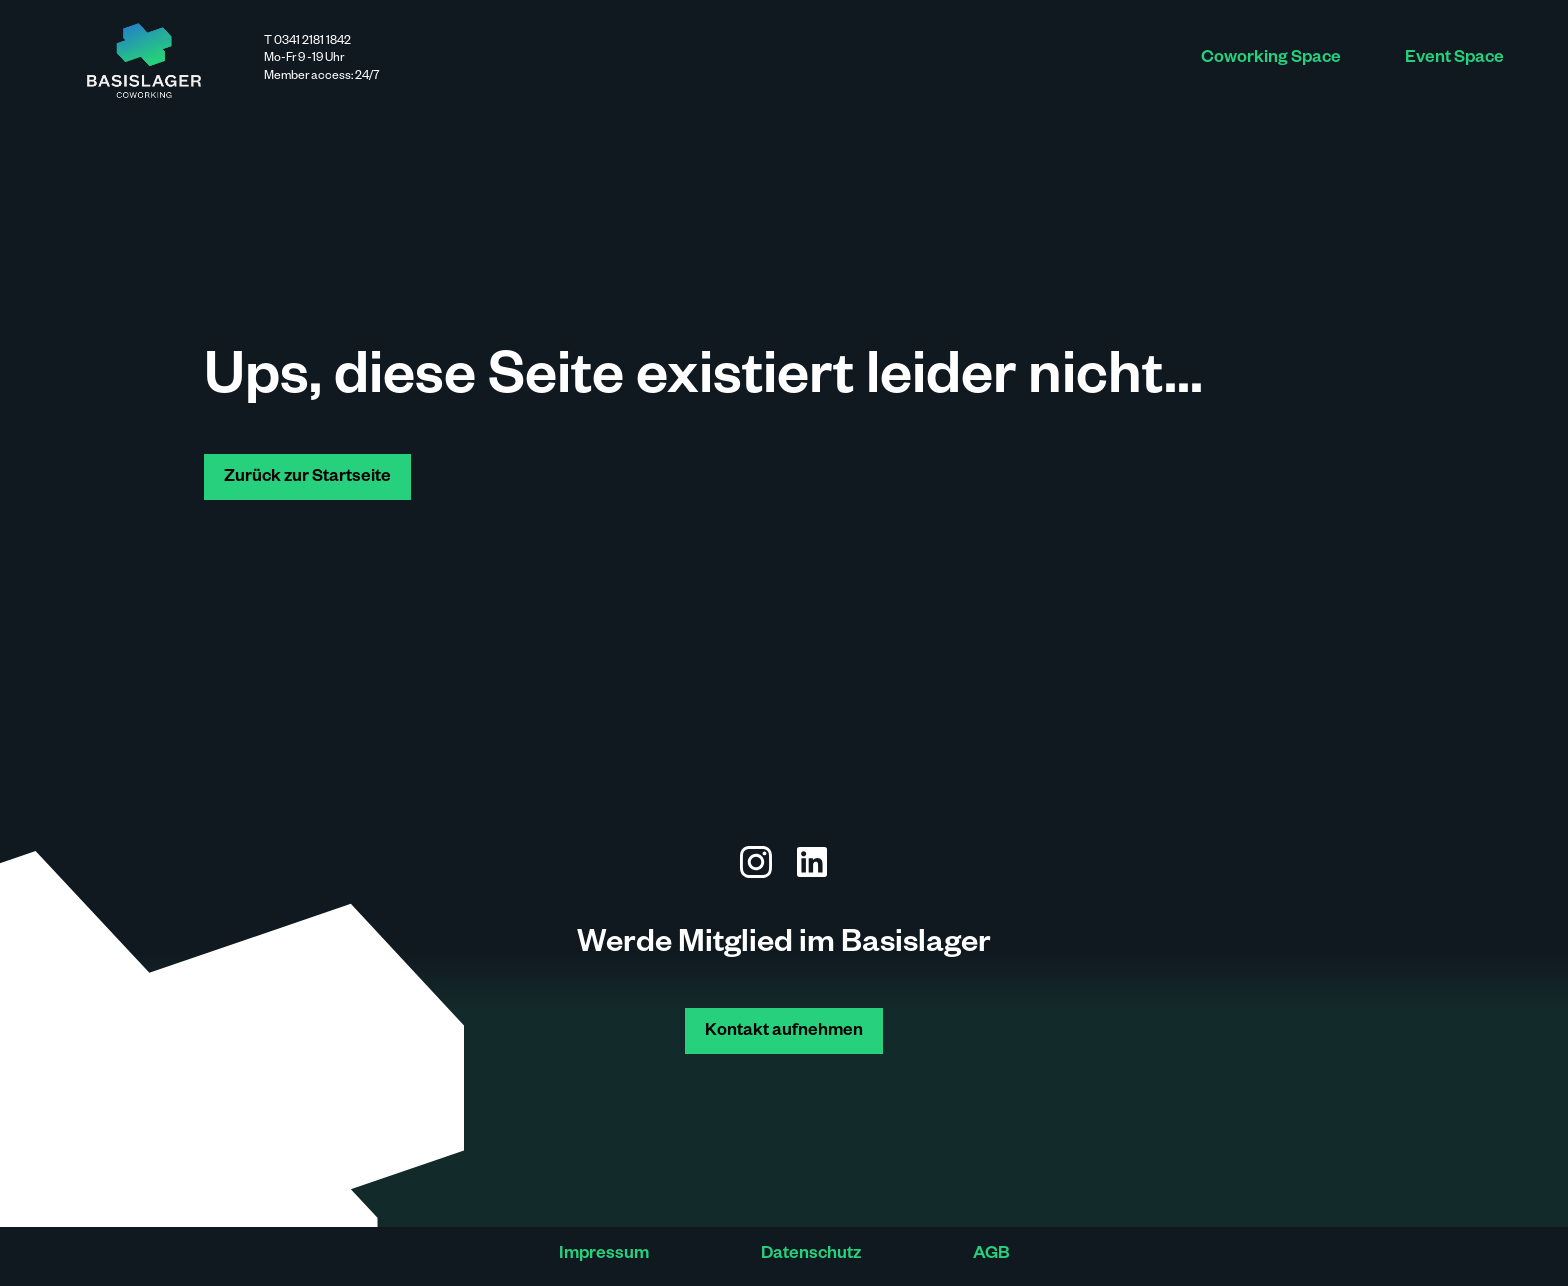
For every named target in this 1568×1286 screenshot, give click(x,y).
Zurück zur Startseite (307, 478)
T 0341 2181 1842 (307, 42)
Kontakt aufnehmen (784, 1032)
